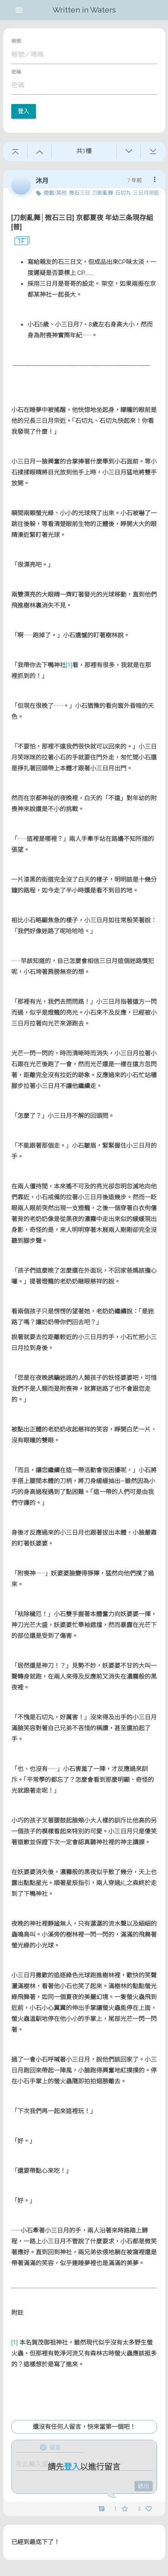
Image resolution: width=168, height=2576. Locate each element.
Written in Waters (84, 10)
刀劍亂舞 (102, 193)
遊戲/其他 (55, 193)
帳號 (16, 41)
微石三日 (79, 193)
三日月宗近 (146, 193)
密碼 (16, 72)
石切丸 (123, 193)
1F (18, 241)
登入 (23, 111)
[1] (69, 665)
